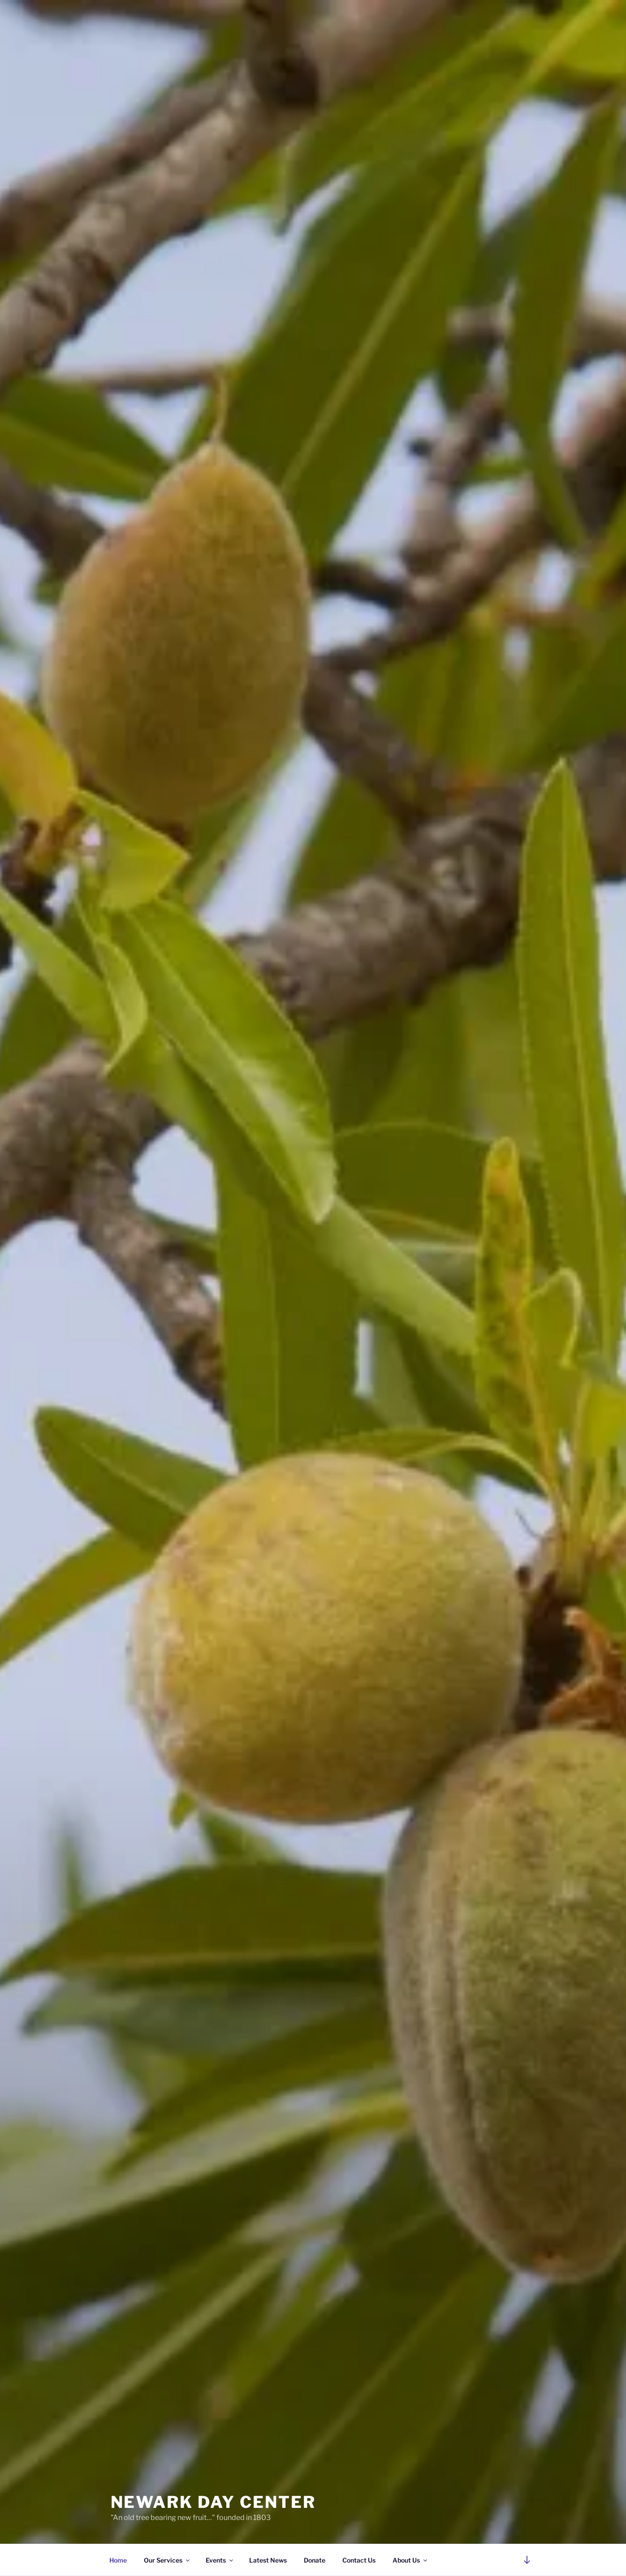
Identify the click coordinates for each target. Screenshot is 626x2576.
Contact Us (359, 2560)
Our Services (167, 2560)
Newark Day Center (213, 2502)
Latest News (268, 2560)
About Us (410, 2560)
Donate (314, 2560)
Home (118, 2560)
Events (220, 2560)
